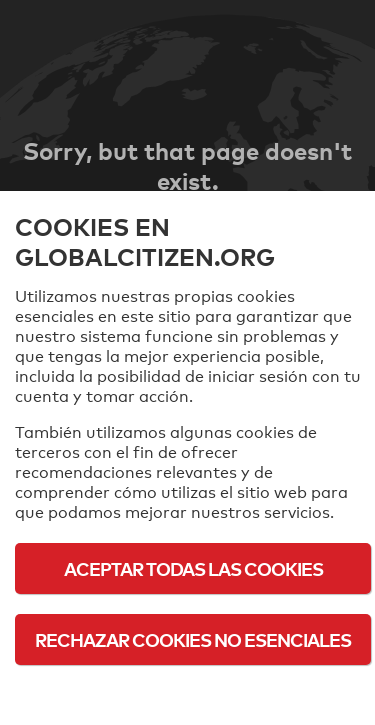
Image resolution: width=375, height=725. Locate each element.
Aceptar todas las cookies (193, 568)
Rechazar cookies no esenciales (193, 639)
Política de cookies (193, 694)
